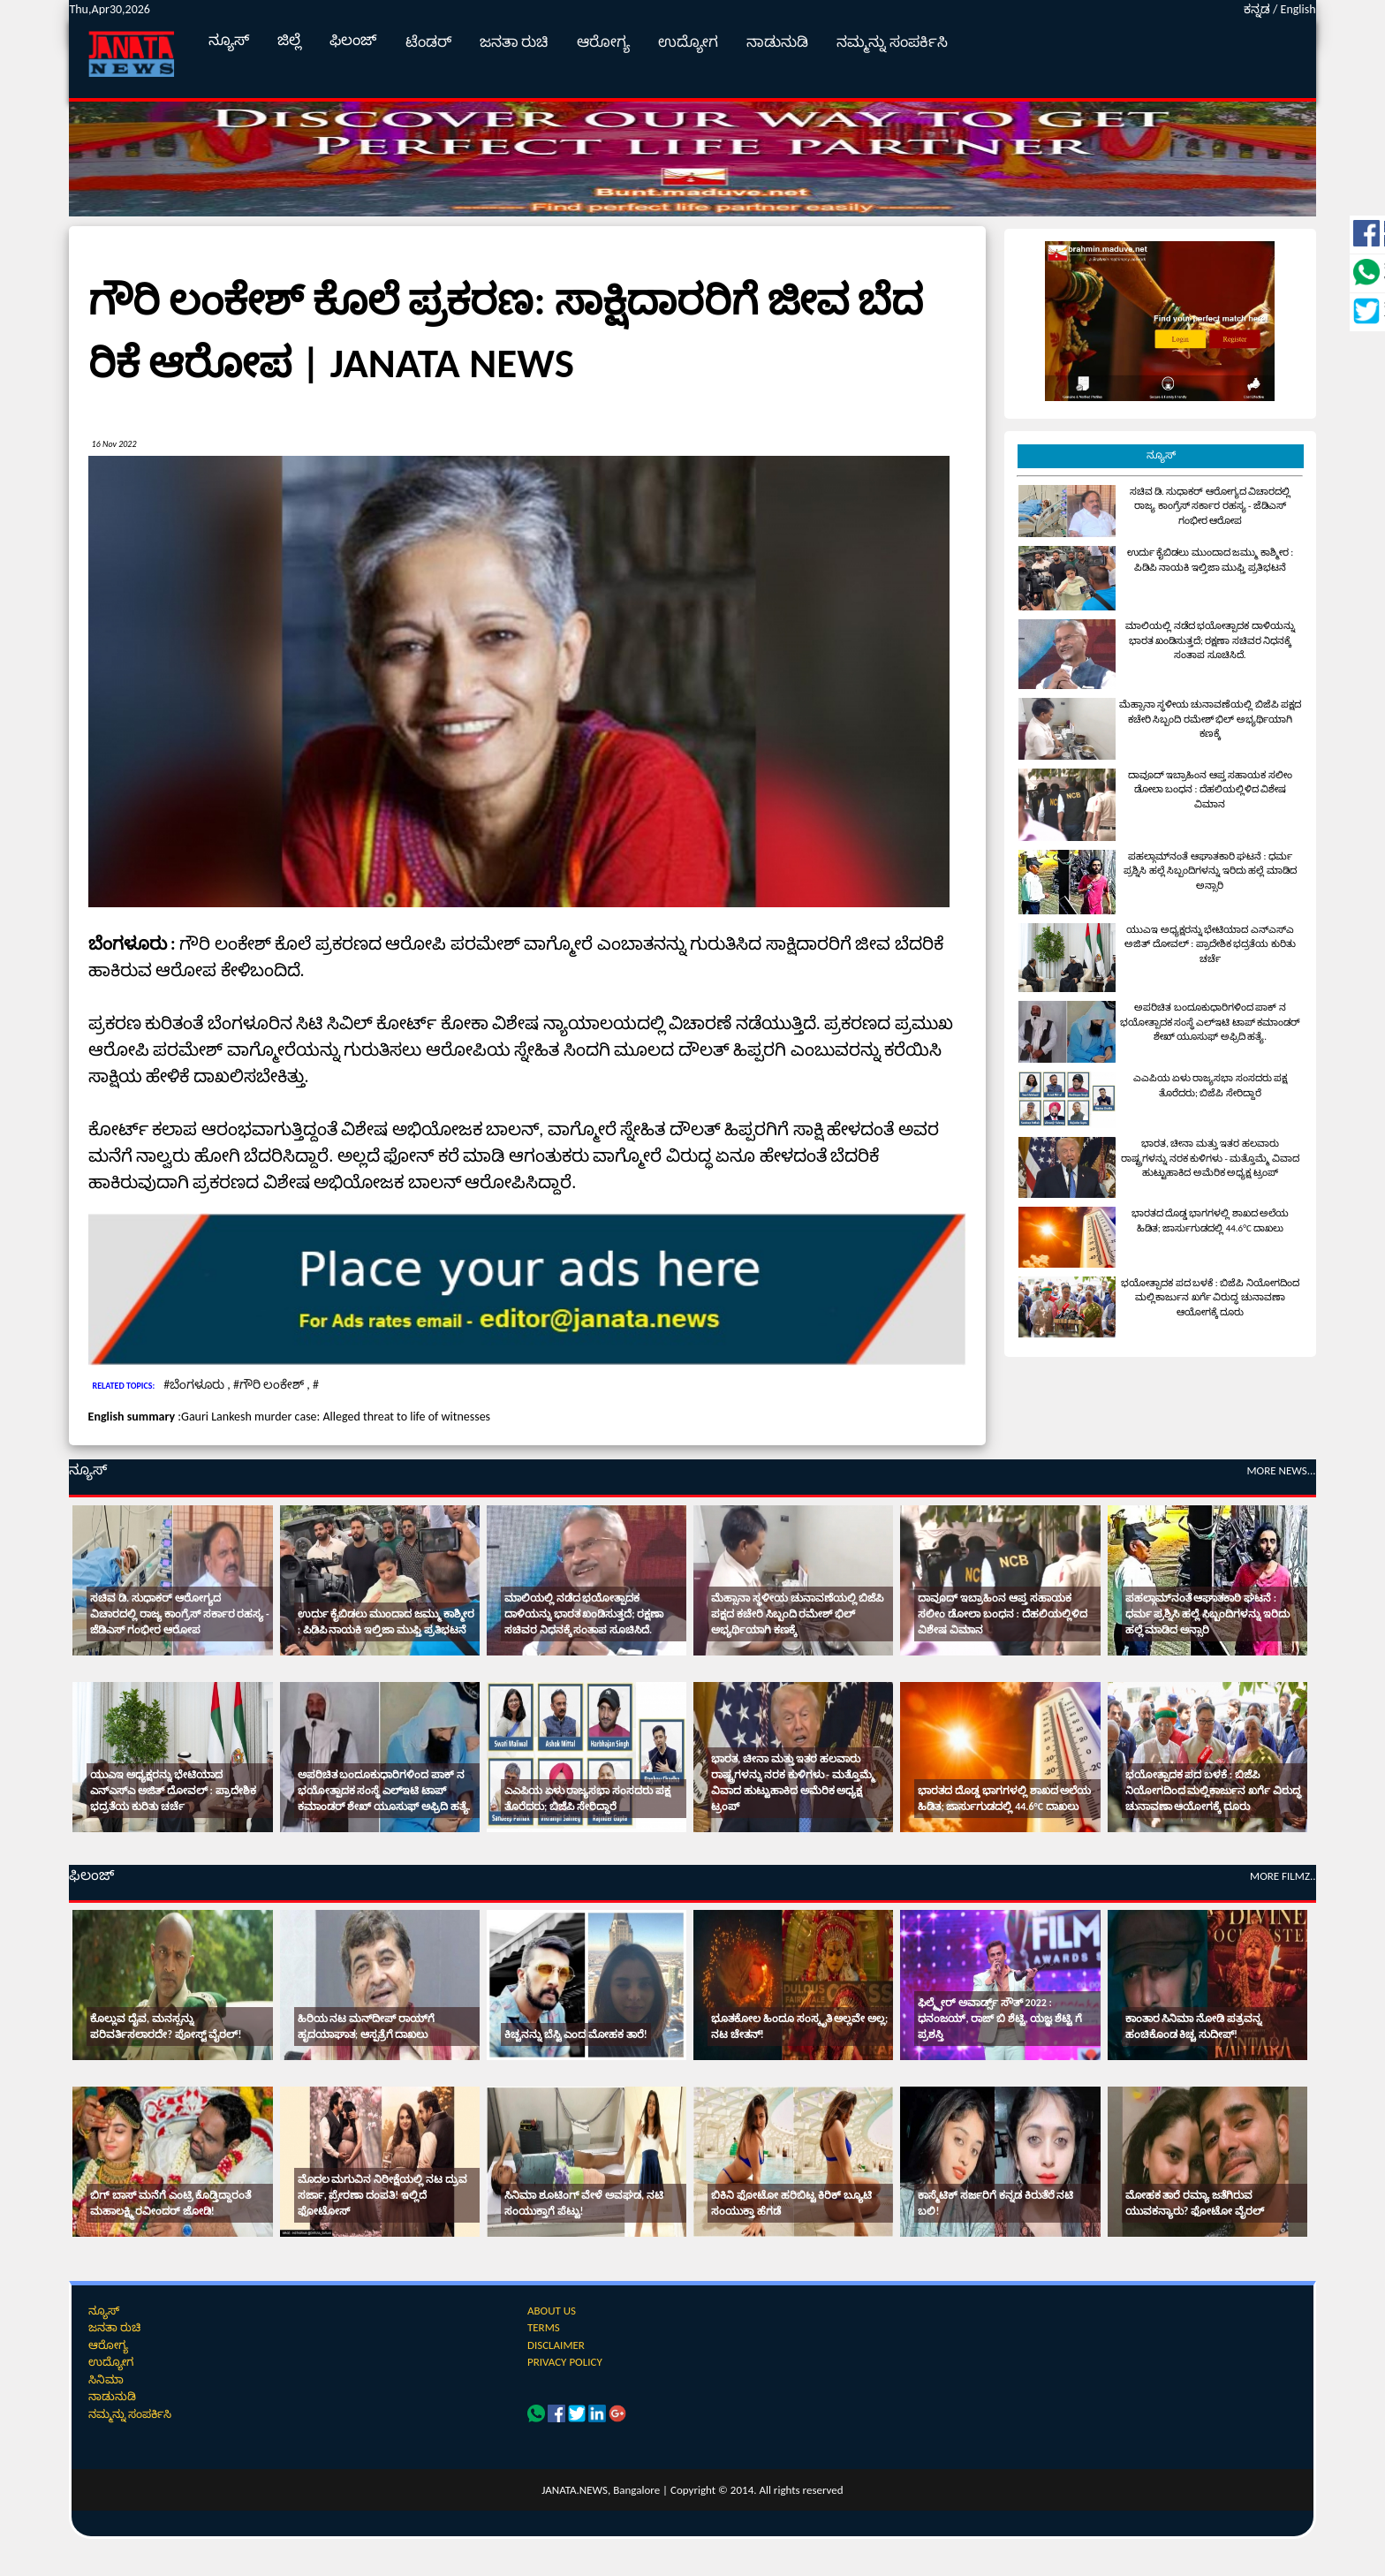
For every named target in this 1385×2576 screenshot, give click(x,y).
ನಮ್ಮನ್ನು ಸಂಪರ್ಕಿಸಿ (892, 42)
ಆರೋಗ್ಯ (603, 42)
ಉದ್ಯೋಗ (688, 42)
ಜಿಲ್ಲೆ (289, 40)
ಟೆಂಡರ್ (428, 42)
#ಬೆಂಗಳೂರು (195, 1384)
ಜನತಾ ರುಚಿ (514, 42)
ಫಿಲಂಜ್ (353, 40)
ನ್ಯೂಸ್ (228, 40)
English (1298, 9)
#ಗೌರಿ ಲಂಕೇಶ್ (270, 1384)
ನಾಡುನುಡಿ (777, 42)
